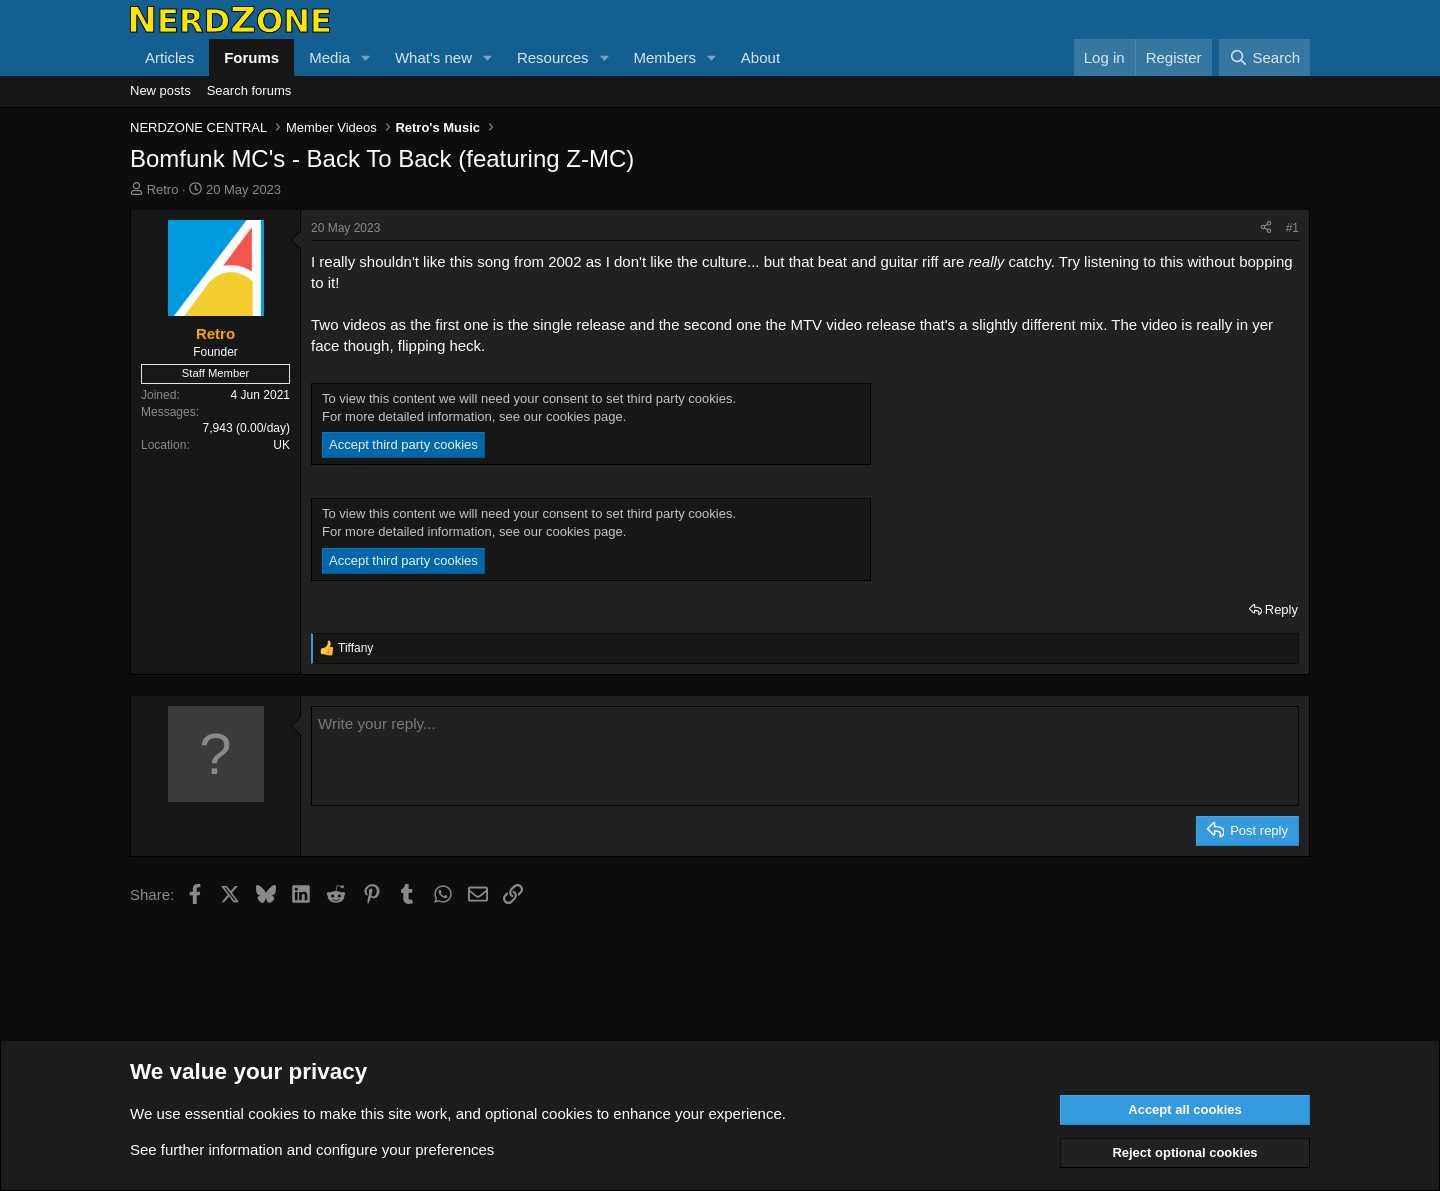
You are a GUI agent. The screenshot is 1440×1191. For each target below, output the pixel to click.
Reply (1281, 609)
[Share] (1266, 228)
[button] (366, 57)
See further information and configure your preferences (312, 1149)
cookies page (584, 416)
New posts (160, 90)
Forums (251, 57)
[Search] (1264, 57)
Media (329, 57)
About (760, 57)
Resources (553, 57)
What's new (433, 57)
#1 (1292, 228)
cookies (273, 1113)
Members (664, 57)
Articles (169, 57)
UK (281, 445)
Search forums (249, 90)
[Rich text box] (805, 756)
